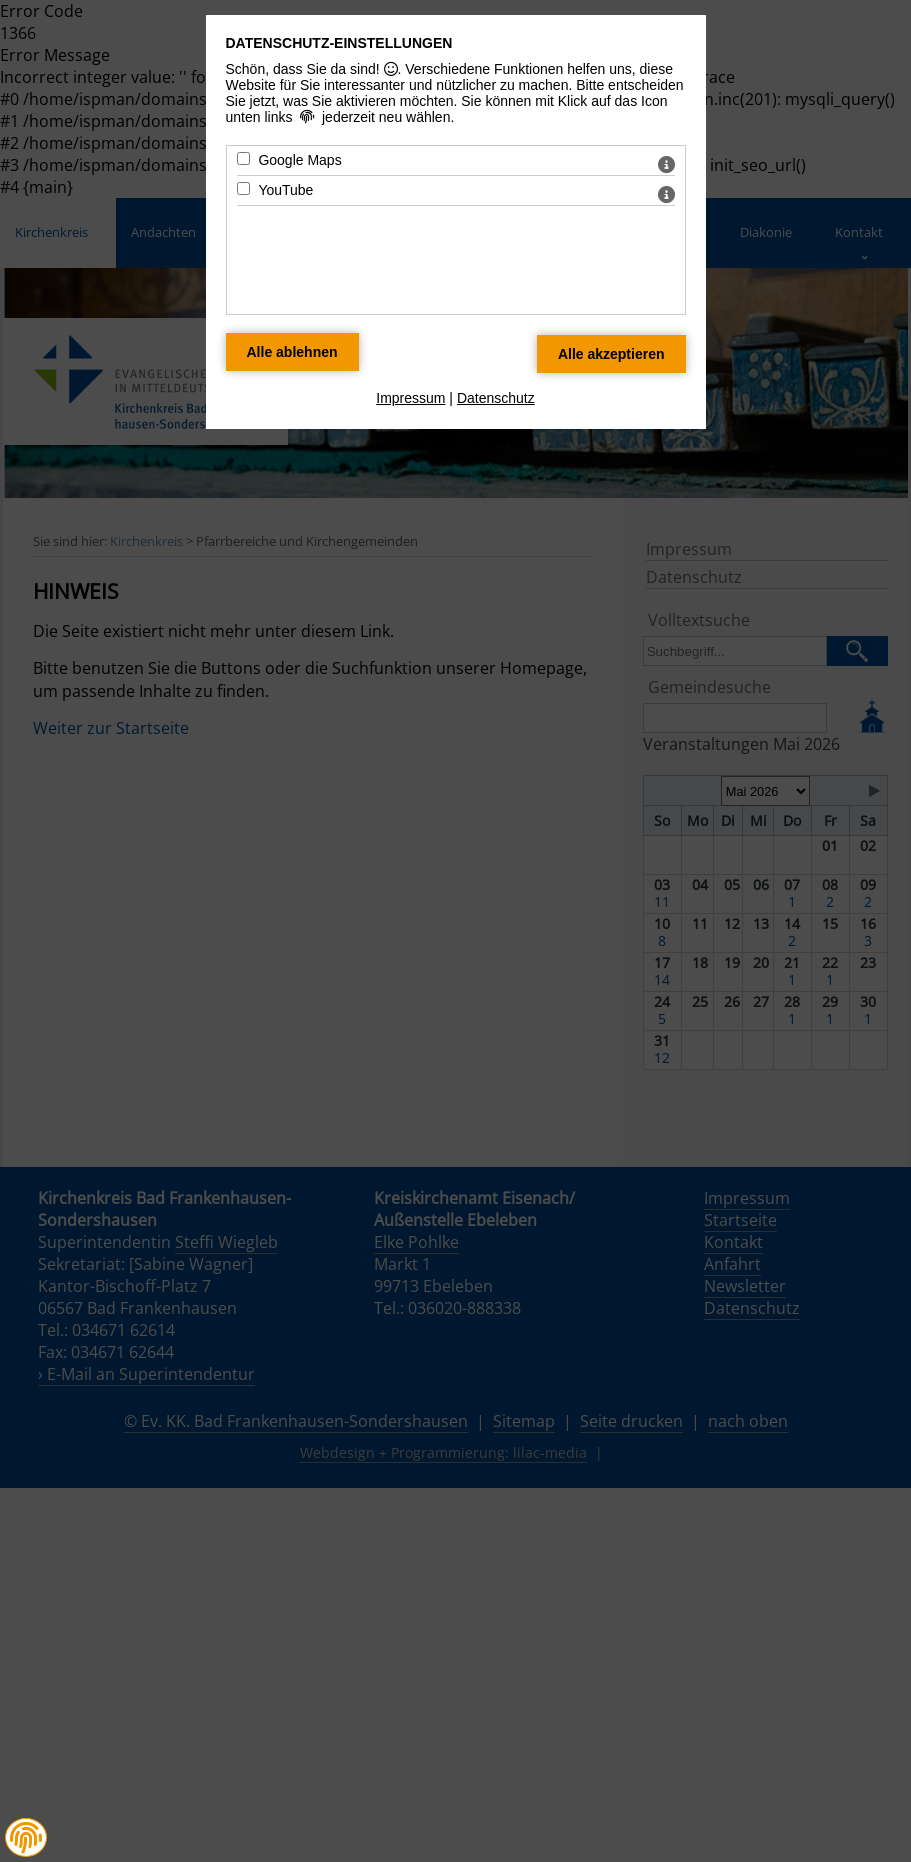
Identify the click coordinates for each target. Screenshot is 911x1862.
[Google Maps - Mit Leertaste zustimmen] (243, 158)
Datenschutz (496, 398)
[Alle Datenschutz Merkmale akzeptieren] (611, 354)
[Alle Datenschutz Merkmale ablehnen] (292, 352)
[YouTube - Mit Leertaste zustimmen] (243, 188)
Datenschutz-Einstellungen (339, 43)
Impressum (410, 398)
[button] (26, 1838)
